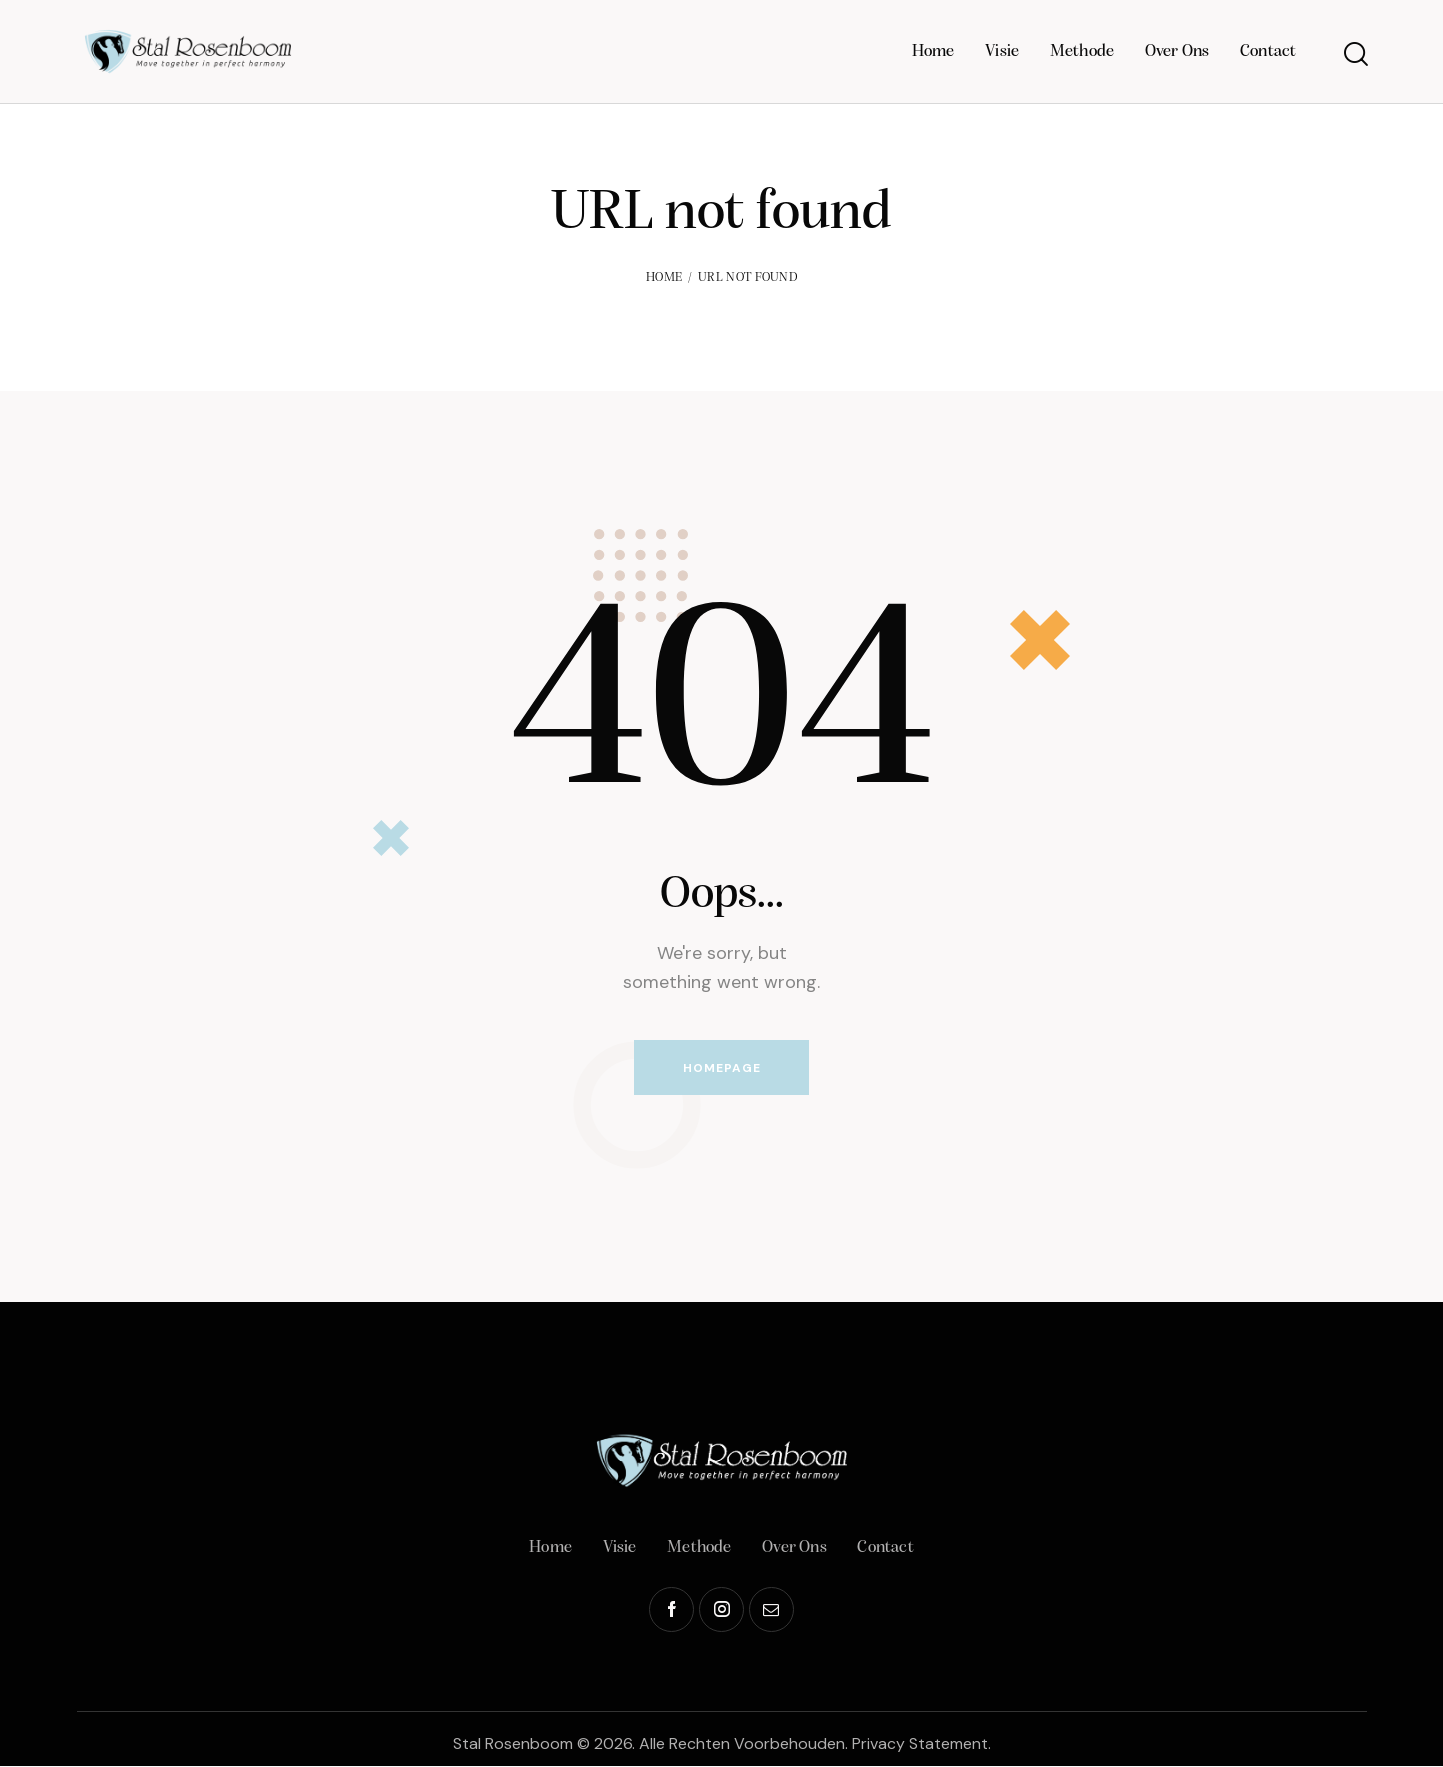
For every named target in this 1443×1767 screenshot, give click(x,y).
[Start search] (1354, 54)
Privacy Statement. (921, 1744)
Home (664, 277)
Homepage (722, 1068)
